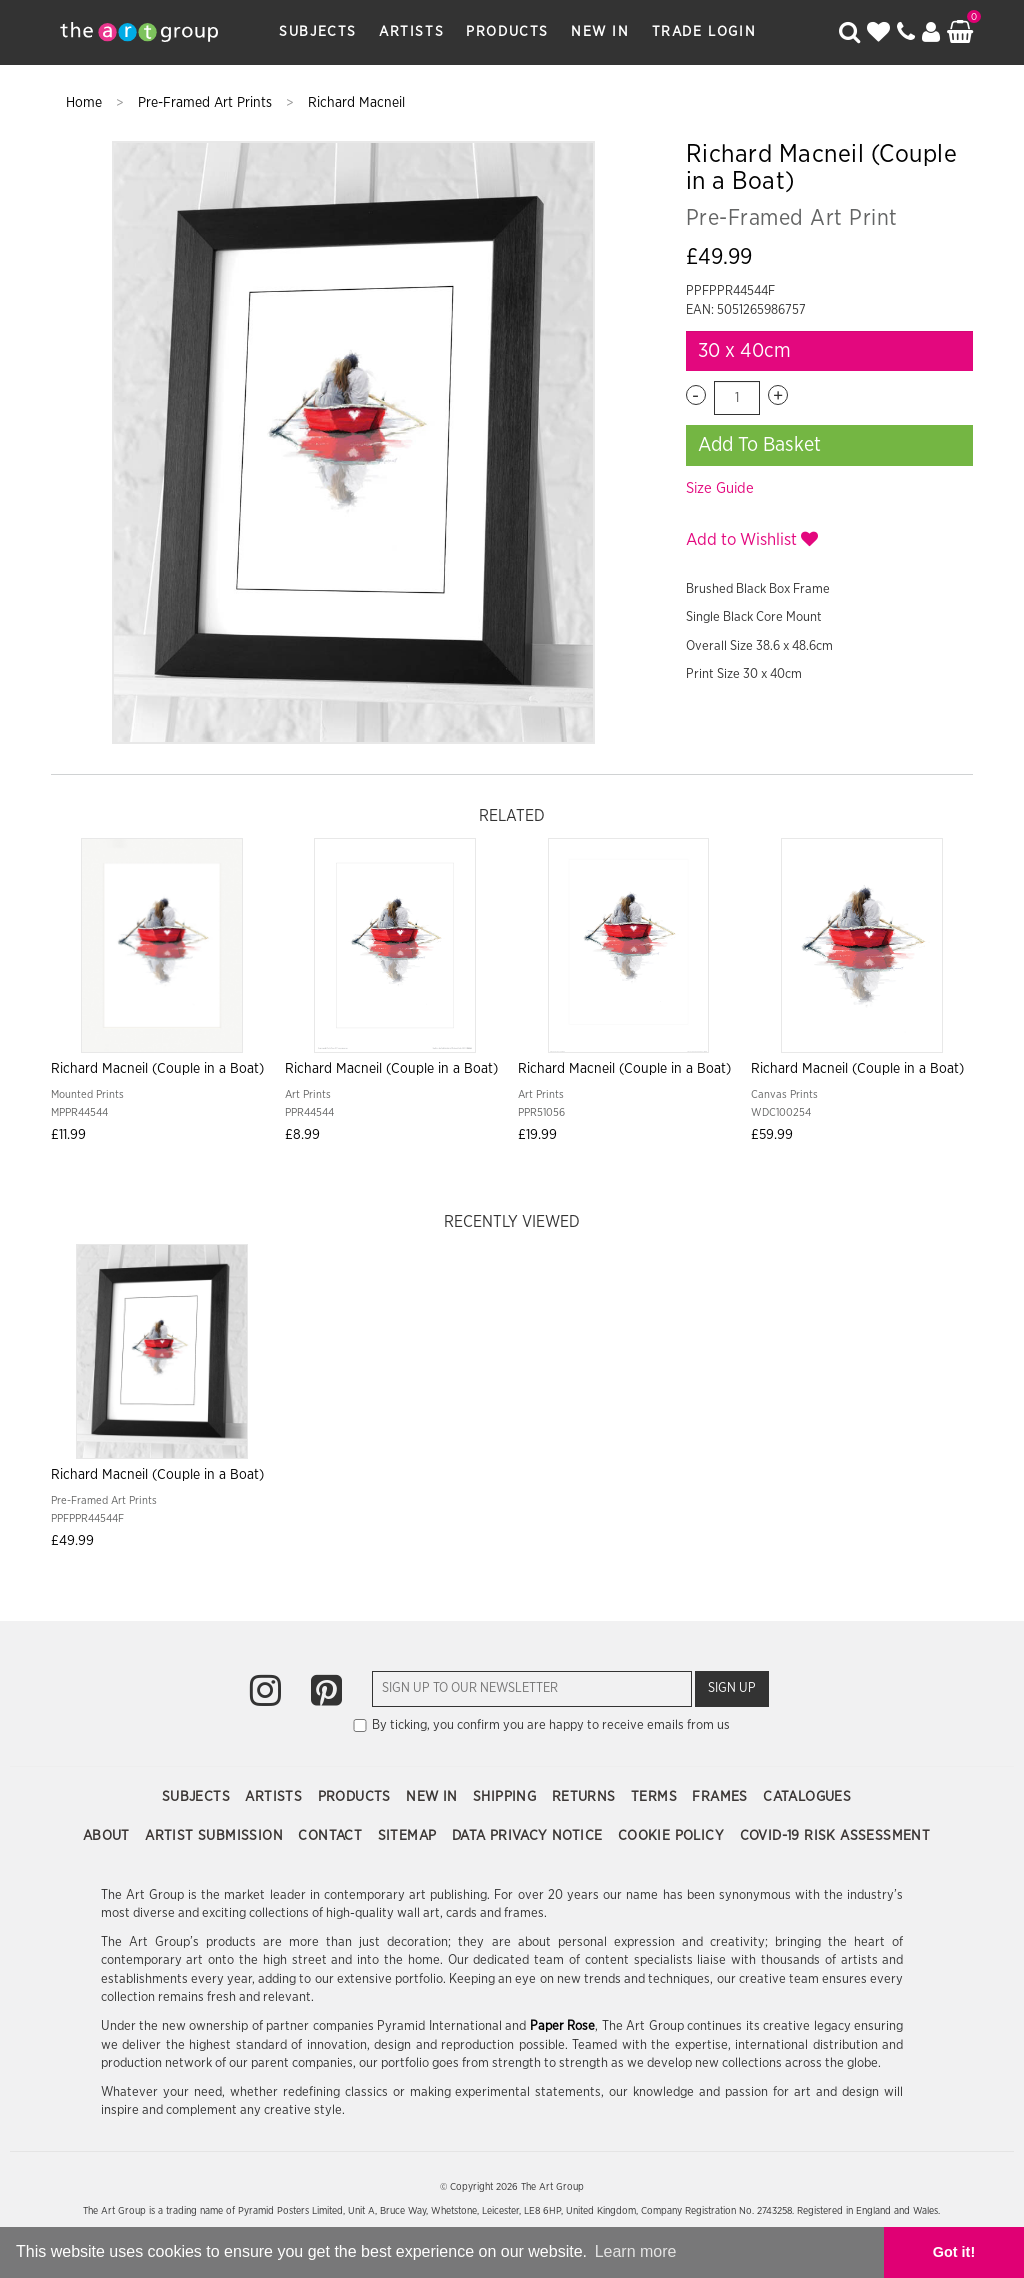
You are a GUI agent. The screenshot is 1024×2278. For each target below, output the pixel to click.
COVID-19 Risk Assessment (835, 1836)
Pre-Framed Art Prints (207, 103)
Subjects (318, 32)
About (108, 1836)
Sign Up (732, 1688)
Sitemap (409, 1836)
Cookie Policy (673, 1836)
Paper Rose (563, 2026)
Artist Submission (216, 1836)
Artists (411, 32)
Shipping (507, 1797)
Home (86, 103)
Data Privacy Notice (529, 1836)
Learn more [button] (636, 2251)
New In (600, 32)
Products (507, 32)
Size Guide (720, 488)
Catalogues (807, 1797)
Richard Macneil (356, 103)
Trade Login (704, 32)
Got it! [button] (954, 2252)
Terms (656, 1797)
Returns (586, 1797)
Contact (332, 1836)
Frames (722, 1797)
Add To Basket (759, 445)
